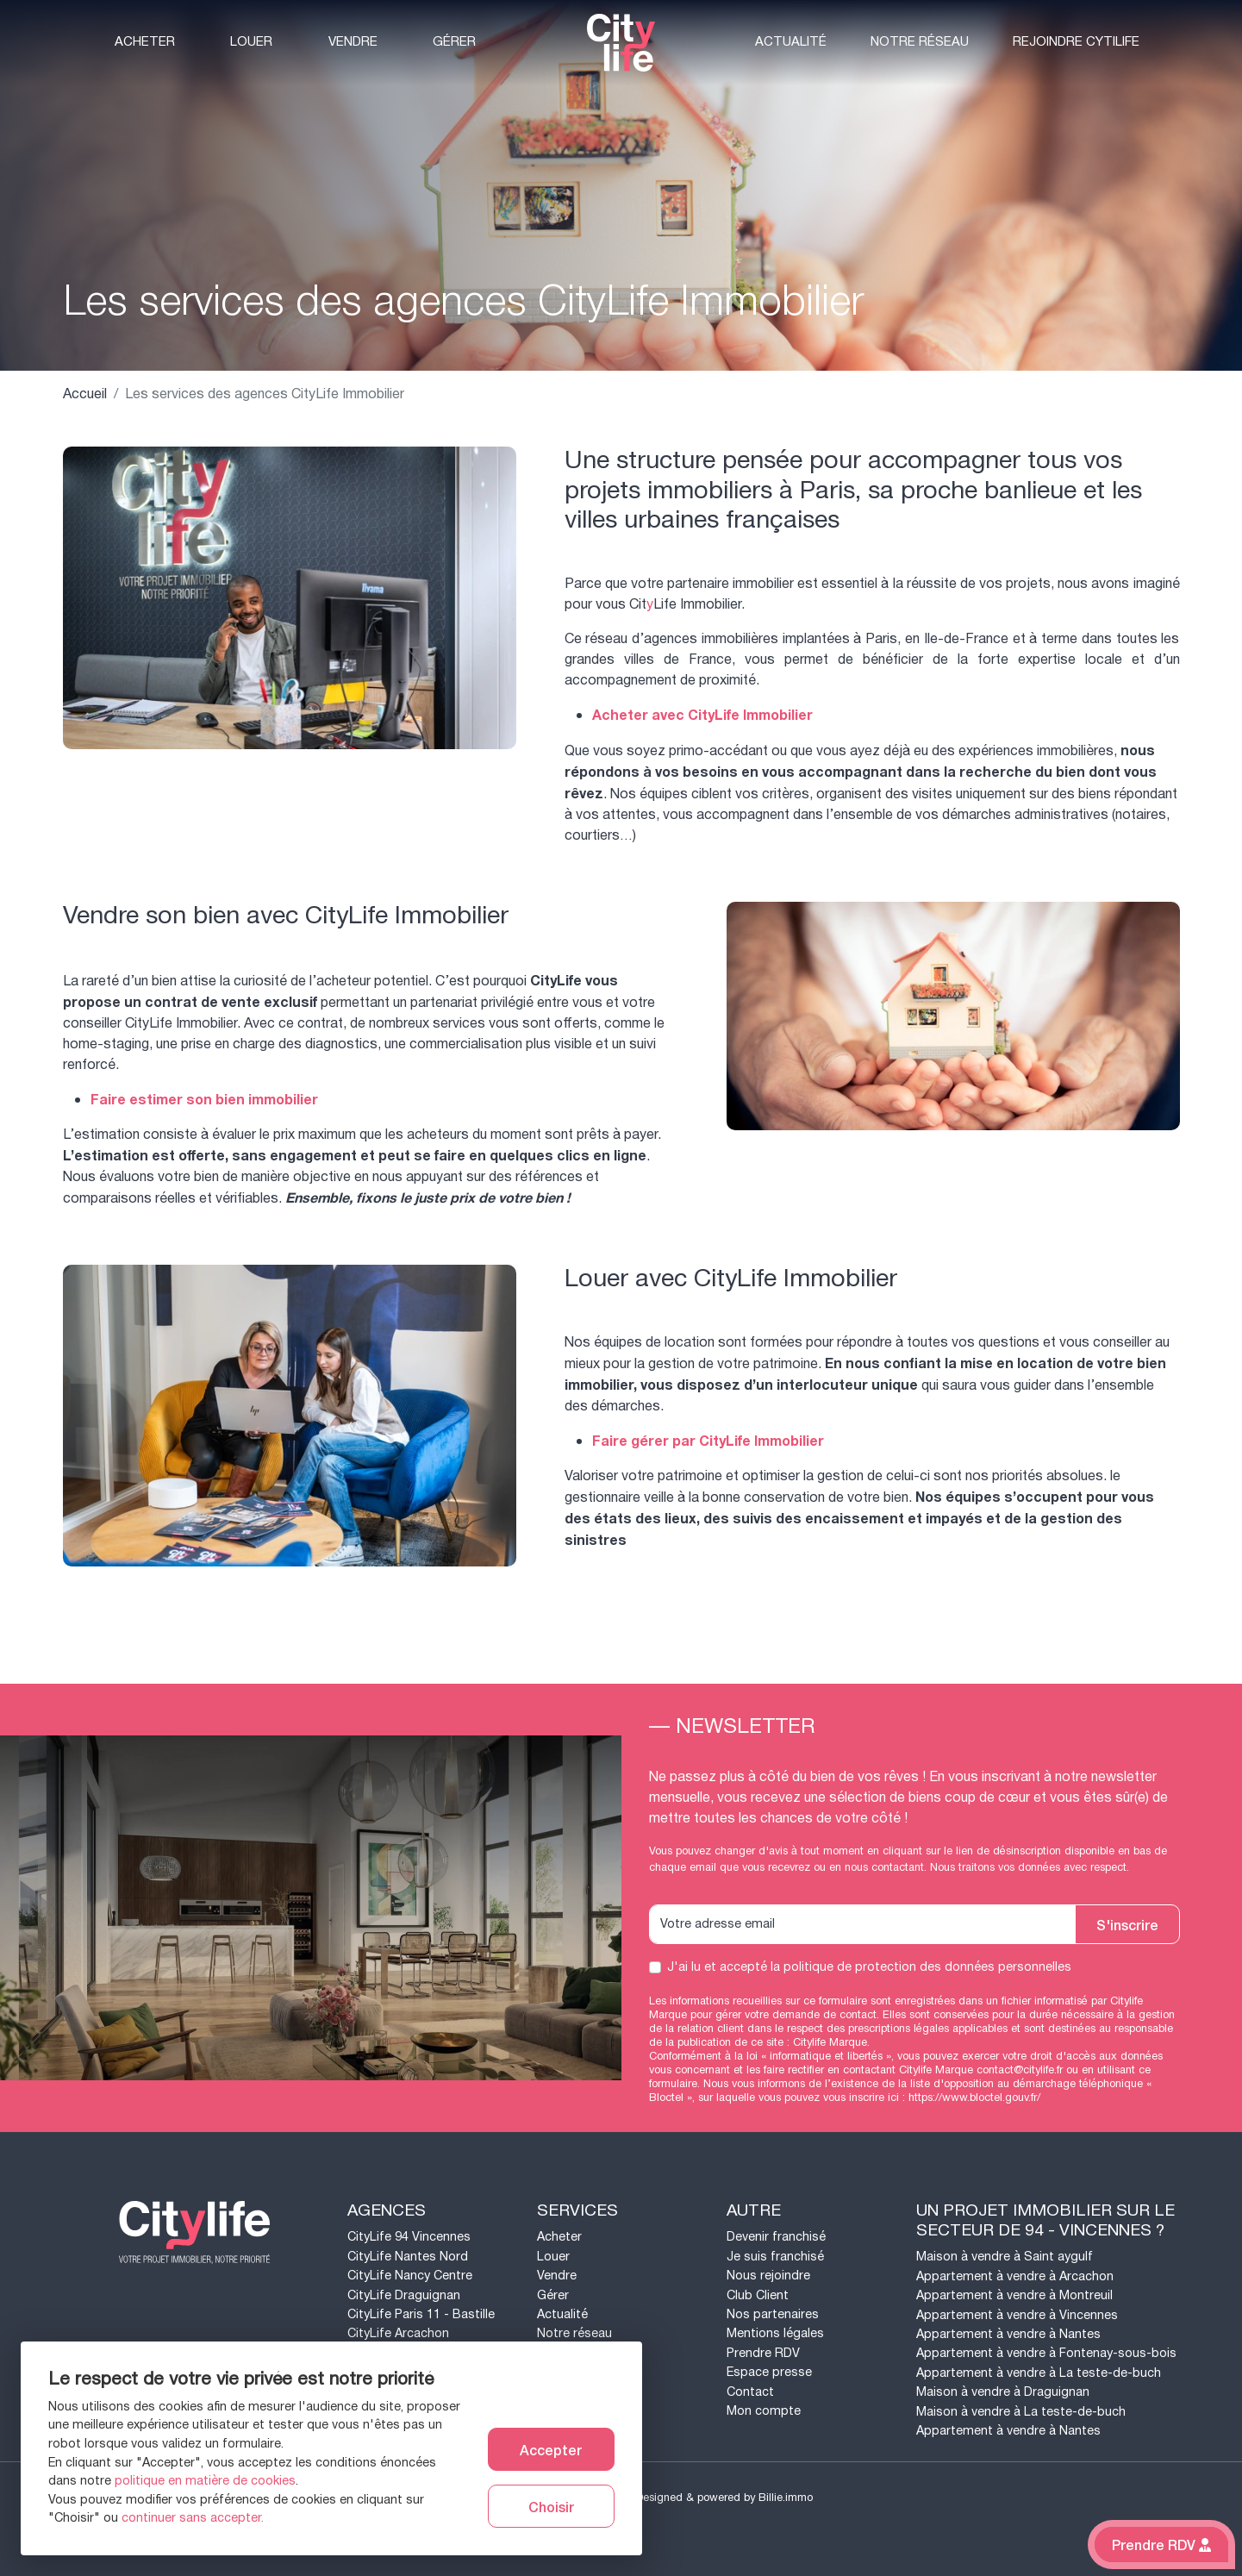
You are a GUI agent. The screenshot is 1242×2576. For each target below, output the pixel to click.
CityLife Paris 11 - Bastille (421, 2314)
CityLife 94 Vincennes (409, 2237)
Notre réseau (920, 42)
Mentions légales (775, 2333)
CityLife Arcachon (398, 2333)
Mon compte (764, 2411)
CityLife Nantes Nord (407, 2257)
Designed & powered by (724, 2497)
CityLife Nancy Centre (409, 2275)
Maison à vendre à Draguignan (1002, 2392)
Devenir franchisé (776, 2237)
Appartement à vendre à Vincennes (1017, 2315)
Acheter (145, 42)
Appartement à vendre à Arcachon (1015, 2276)
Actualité (791, 42)
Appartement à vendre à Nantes (1008, 2334)
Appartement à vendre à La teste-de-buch (1038, 2373)
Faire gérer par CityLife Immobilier (708, 1441)
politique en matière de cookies (205, 2481)
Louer (251, 42)
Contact (750, 2392)
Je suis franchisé (775, 2257)
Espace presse (769, 2372)
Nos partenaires (773, 2314)
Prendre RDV (763, 2353)
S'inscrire (1127, 1924)
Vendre (353, 42)
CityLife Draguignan (403, 2295)
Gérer (454, 42)
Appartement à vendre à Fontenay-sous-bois (1046, 2353)
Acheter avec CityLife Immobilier (702, 715)
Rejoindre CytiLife (1076, 42)
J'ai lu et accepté (869, 1967)
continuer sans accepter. (193, 2518)
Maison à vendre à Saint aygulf (1004, 2257)
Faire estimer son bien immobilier (204, 1100)
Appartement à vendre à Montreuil (1014, 2295)
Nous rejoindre (768, 2275)
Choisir (551, 2506)
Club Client (758, 2295)
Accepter (551, 2449)
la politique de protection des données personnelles (921, 1967)
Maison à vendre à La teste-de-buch (1021, 2412)
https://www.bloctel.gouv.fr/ (974, 2097)
